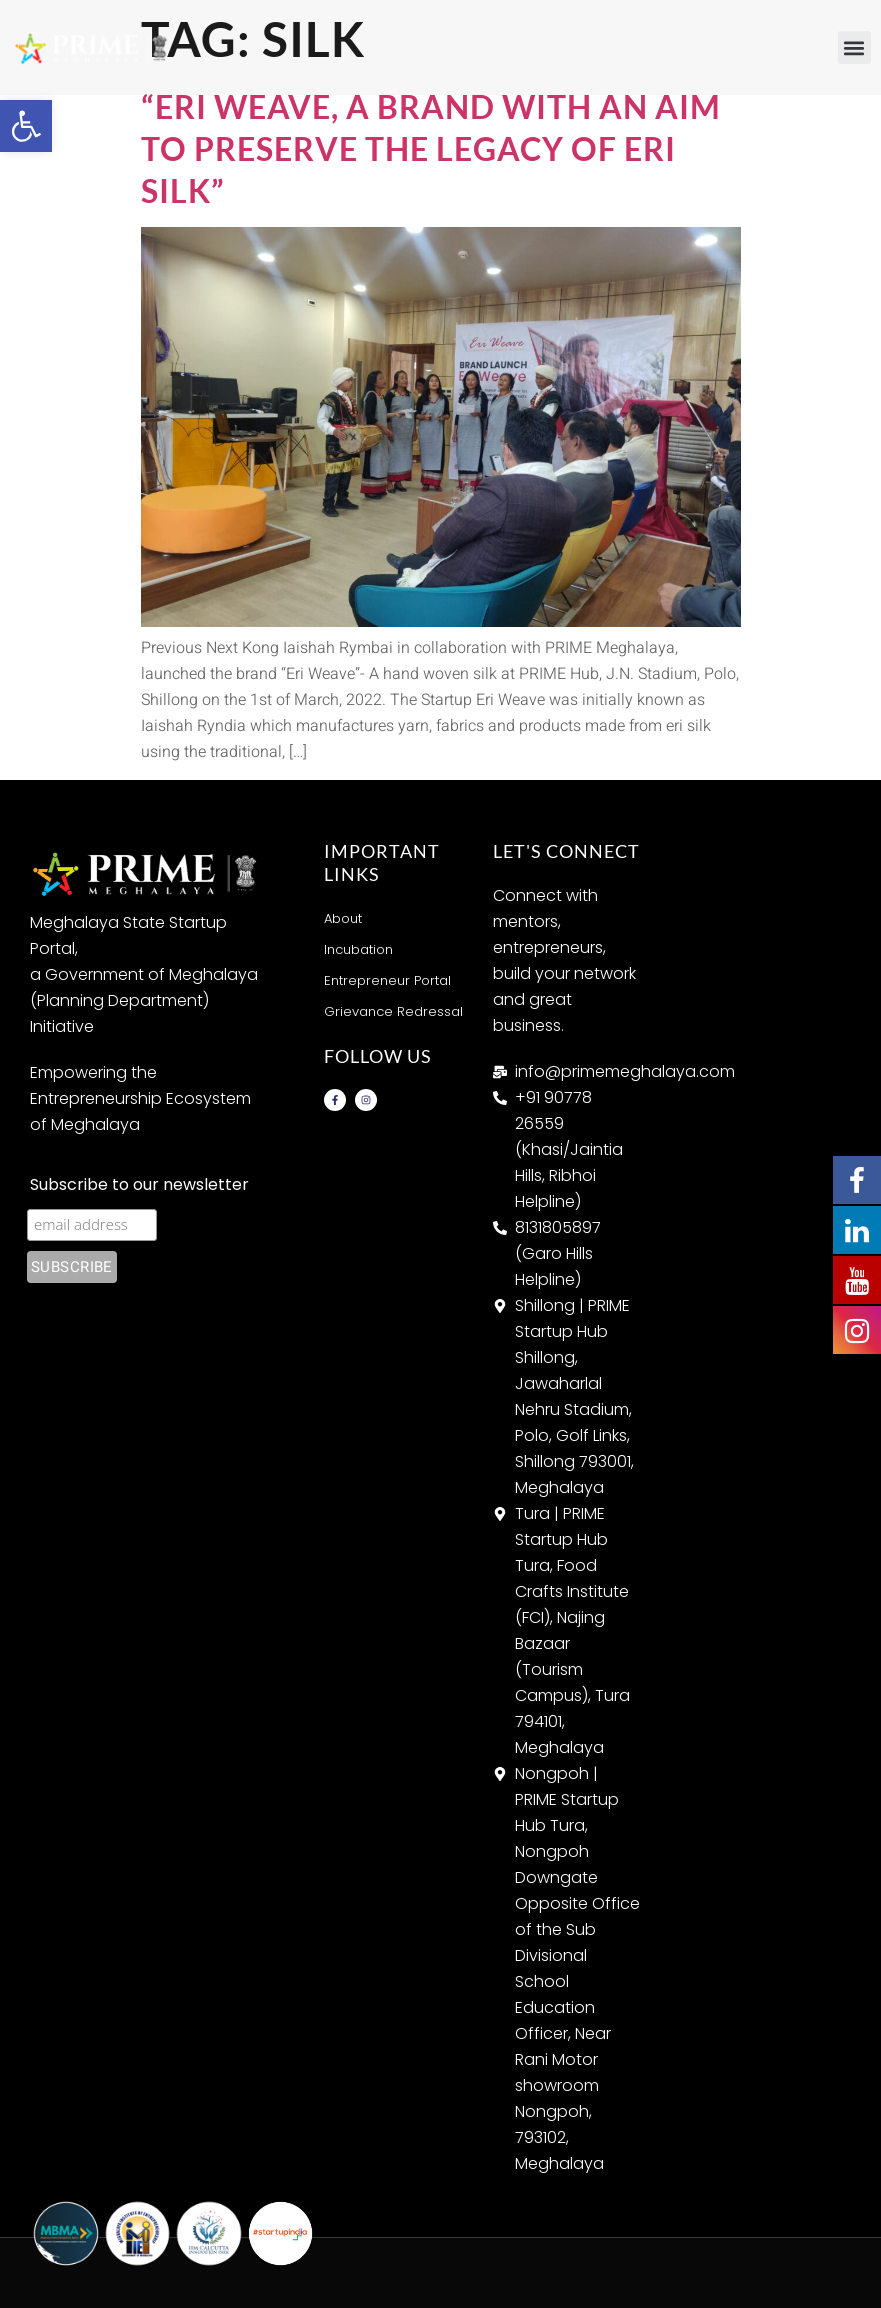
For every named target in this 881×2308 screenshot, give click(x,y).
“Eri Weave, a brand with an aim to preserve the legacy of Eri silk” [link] (431, 148)
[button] (854, 47)
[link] (26, 126)
